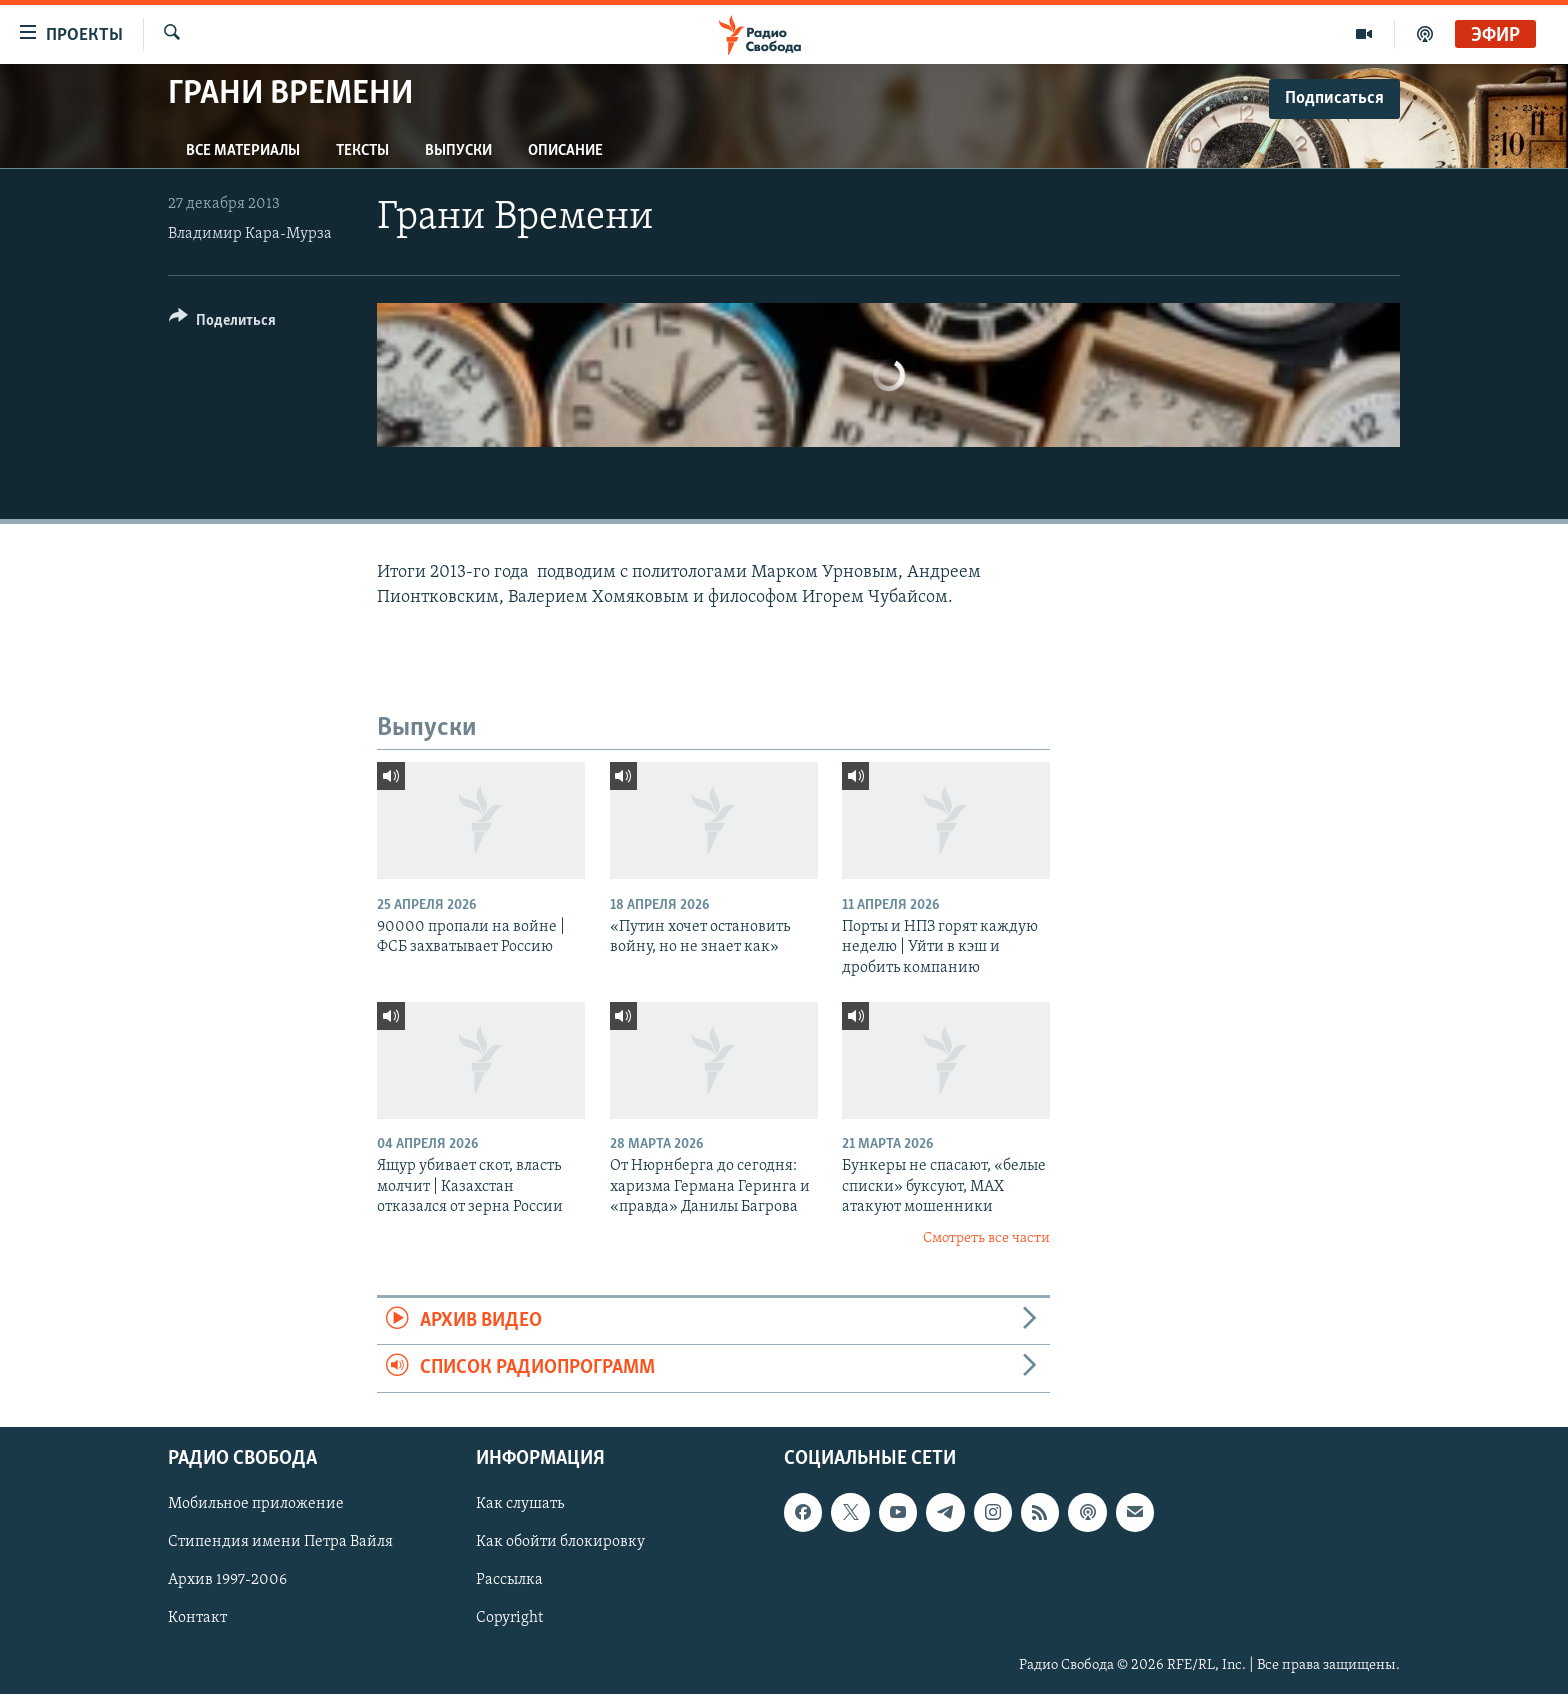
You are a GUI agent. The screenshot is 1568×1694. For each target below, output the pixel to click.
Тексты (362, 151)
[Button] (222, 323)
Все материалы (243, 151)
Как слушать (520, 1504)
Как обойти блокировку (560, 1542)
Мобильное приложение (256, 1504)
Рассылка (509, 1580)
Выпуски (458, 151)
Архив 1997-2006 (227, 1580)
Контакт (197, 1618)
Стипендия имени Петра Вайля (280, 1542)
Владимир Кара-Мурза (250, 234)
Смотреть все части (986, 1238)
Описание (565, 151)
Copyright (509, 1618)
